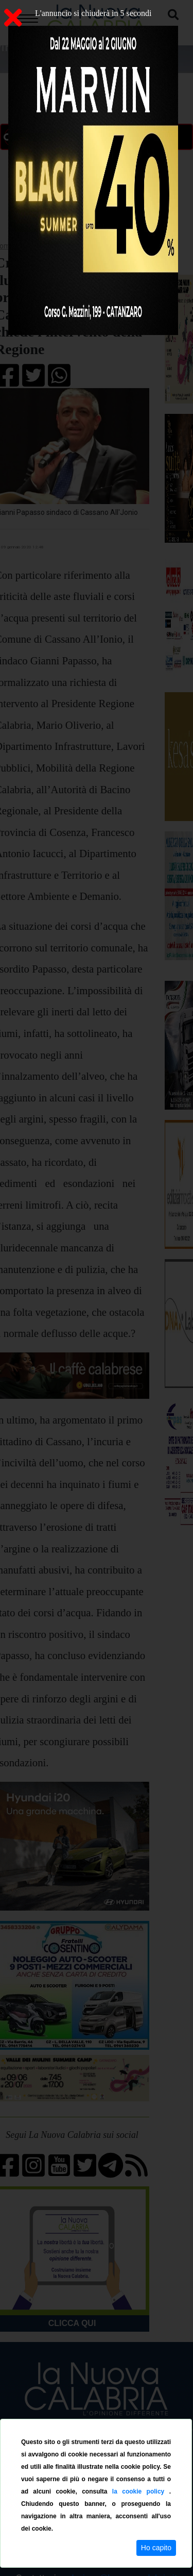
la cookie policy (140, 2491)
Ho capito (156, 2548)
